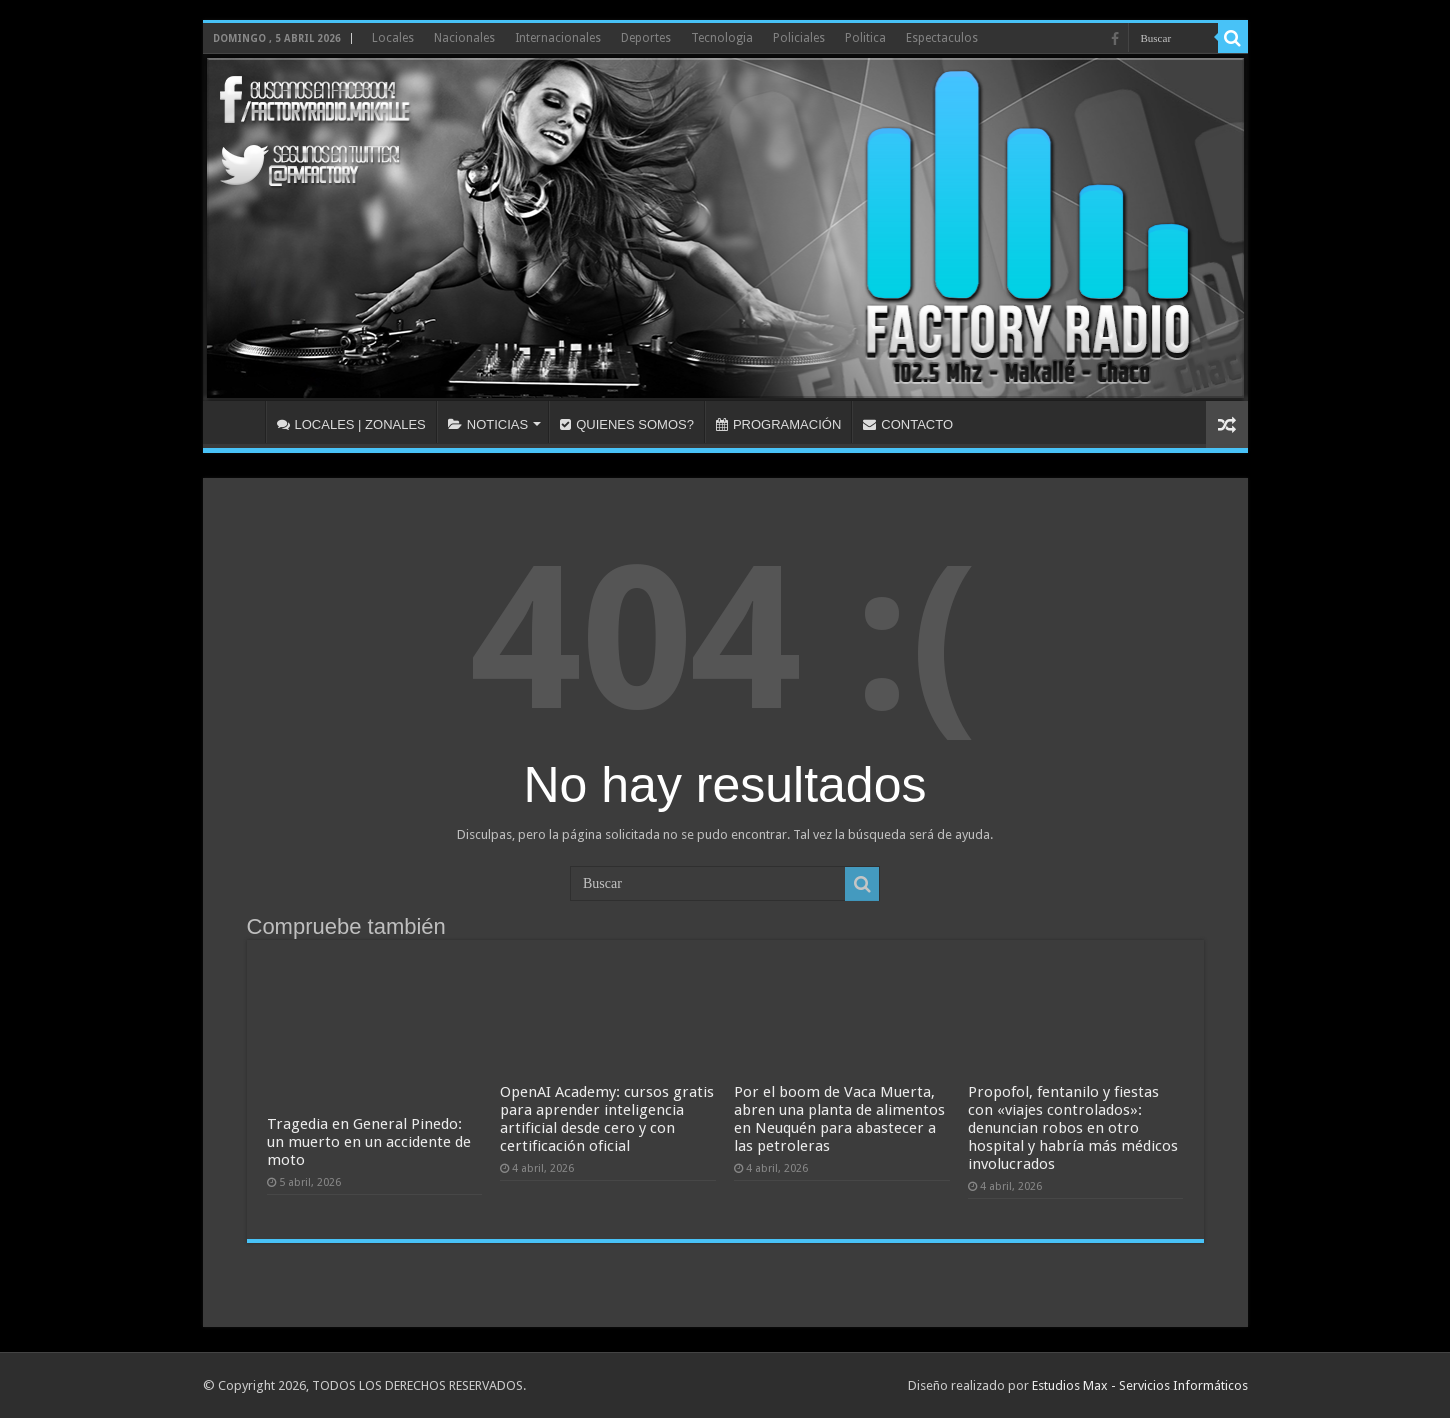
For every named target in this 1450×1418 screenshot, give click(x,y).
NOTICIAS (488, 424)
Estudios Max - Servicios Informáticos (1140, 1385)
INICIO (239, 422)
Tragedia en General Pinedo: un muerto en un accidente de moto (369, 1142)
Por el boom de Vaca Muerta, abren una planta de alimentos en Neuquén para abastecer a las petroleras (839, 1119)
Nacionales (464, 38)
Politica (865, 38)
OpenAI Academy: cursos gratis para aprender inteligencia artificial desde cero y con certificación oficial (607, 1119)
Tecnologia (722, 38)
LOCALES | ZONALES (351, 424)
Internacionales (558, 38)
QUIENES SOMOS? (627, 424)
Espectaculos (942, 38)
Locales (393, 38)
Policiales (799, 38)
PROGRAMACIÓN (778, 424)
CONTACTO (908, 424)
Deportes (646, 38)
